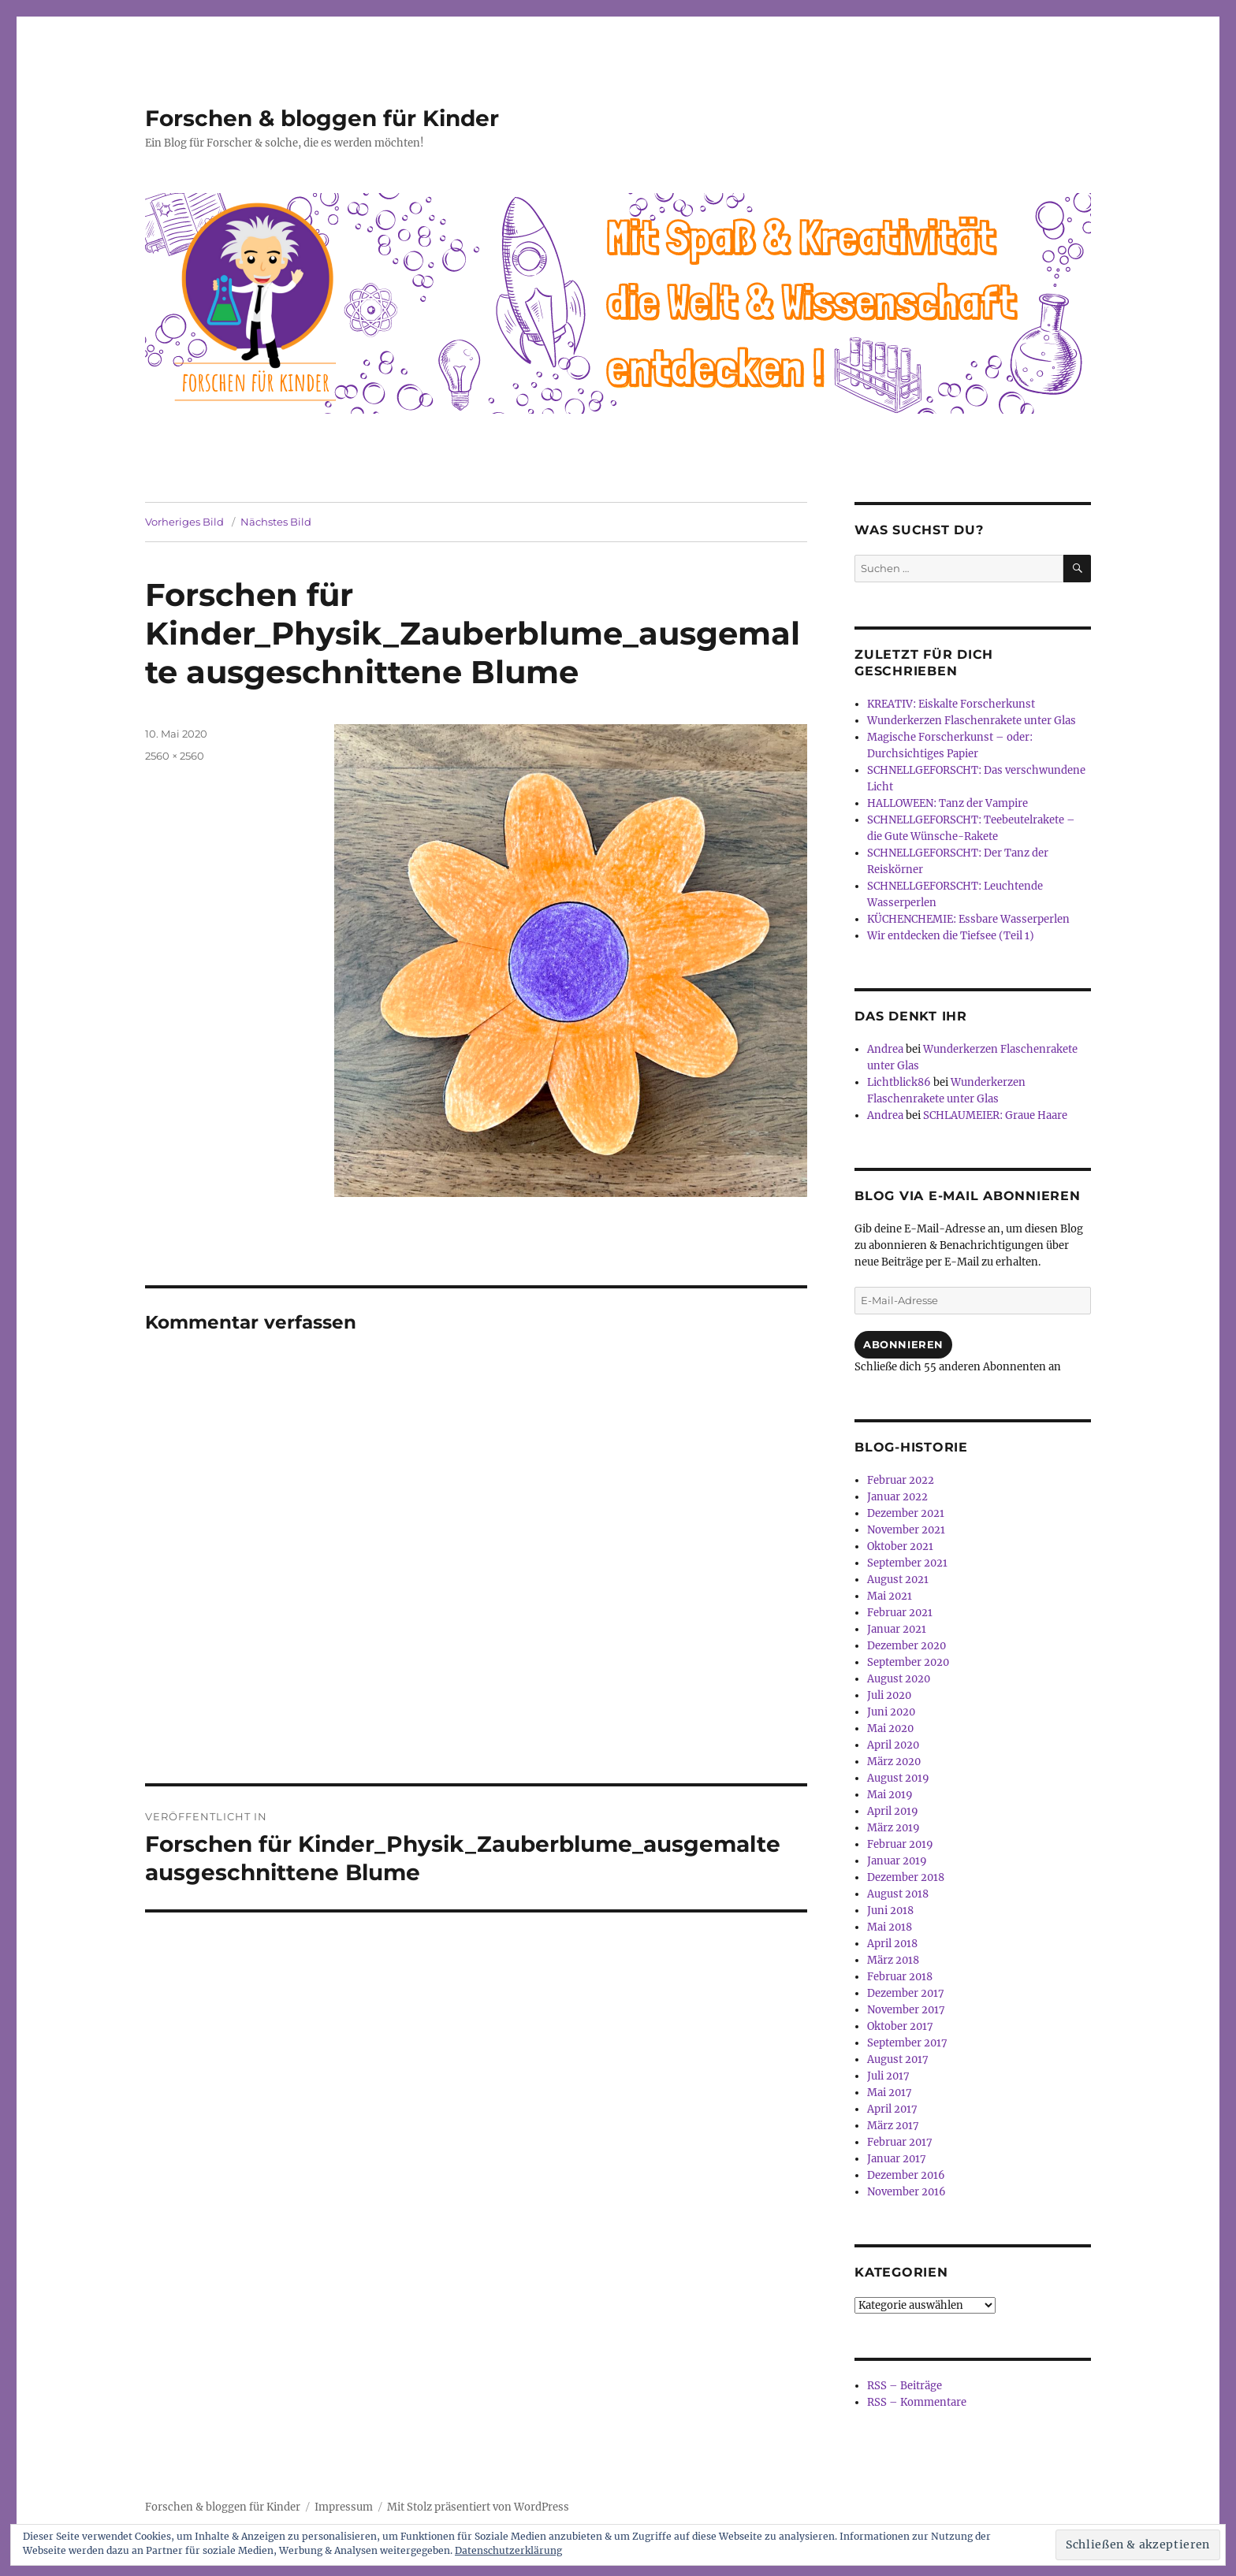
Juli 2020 (889, 1695)
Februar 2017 (900, 2142)
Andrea (885, 1049)
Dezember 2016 (906, 2175)
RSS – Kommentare (916, 2402)
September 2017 (907, 2043)
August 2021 (898, 1579)
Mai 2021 (889, 1596)
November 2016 (906, 2192)
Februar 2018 (900, 1976)
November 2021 (906, 1530)
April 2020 (893, 1745)
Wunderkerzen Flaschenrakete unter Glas (971, 720)
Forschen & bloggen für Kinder (322, 118)
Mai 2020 (890, 1728)
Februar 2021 (900, 1612)
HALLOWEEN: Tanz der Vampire (947, 803)
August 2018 (898, 1894)
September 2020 (908, 1662)
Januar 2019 (897, 1861)
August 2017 (898, 2059)
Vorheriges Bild (184, 521)
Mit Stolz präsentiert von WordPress (478, 2507)
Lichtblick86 (899, 1082)
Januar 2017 (896, 2158)
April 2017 (892, 2109)
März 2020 (894, 1761)
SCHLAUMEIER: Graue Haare (995, 1115)
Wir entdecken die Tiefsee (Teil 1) (950, 935)
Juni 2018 (890, 1910)
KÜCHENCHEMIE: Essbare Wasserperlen (968, 919)
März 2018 (893, 1960)
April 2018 (892, 1943)
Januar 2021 (896, 1629)
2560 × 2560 (174, 755)
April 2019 (892, 1811)
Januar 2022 (897, 1497)
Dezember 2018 (905, 1877)
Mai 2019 (890, 1794)
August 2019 (898, 1778)
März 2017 (893, 2125)
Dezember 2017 (905, 1993)
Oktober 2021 (900, 1546)
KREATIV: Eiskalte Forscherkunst (951, 704)
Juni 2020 (891, 1712)
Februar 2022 (900, 1480)
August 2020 (898, 1679)
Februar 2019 (900, 1844)
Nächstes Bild (275, 521)
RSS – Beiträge (904, 2385)
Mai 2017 (889, 2092)
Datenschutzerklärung (508, 2550)
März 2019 (893, 1827)
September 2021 (907, 1563)
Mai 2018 (889, 1927)
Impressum (344, 2507)
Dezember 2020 (906, 1645)
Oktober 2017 (900, 2026)
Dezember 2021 (905, 1513)
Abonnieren (903, 1344)
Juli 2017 (888, 2076)
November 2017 (906, 2010)
